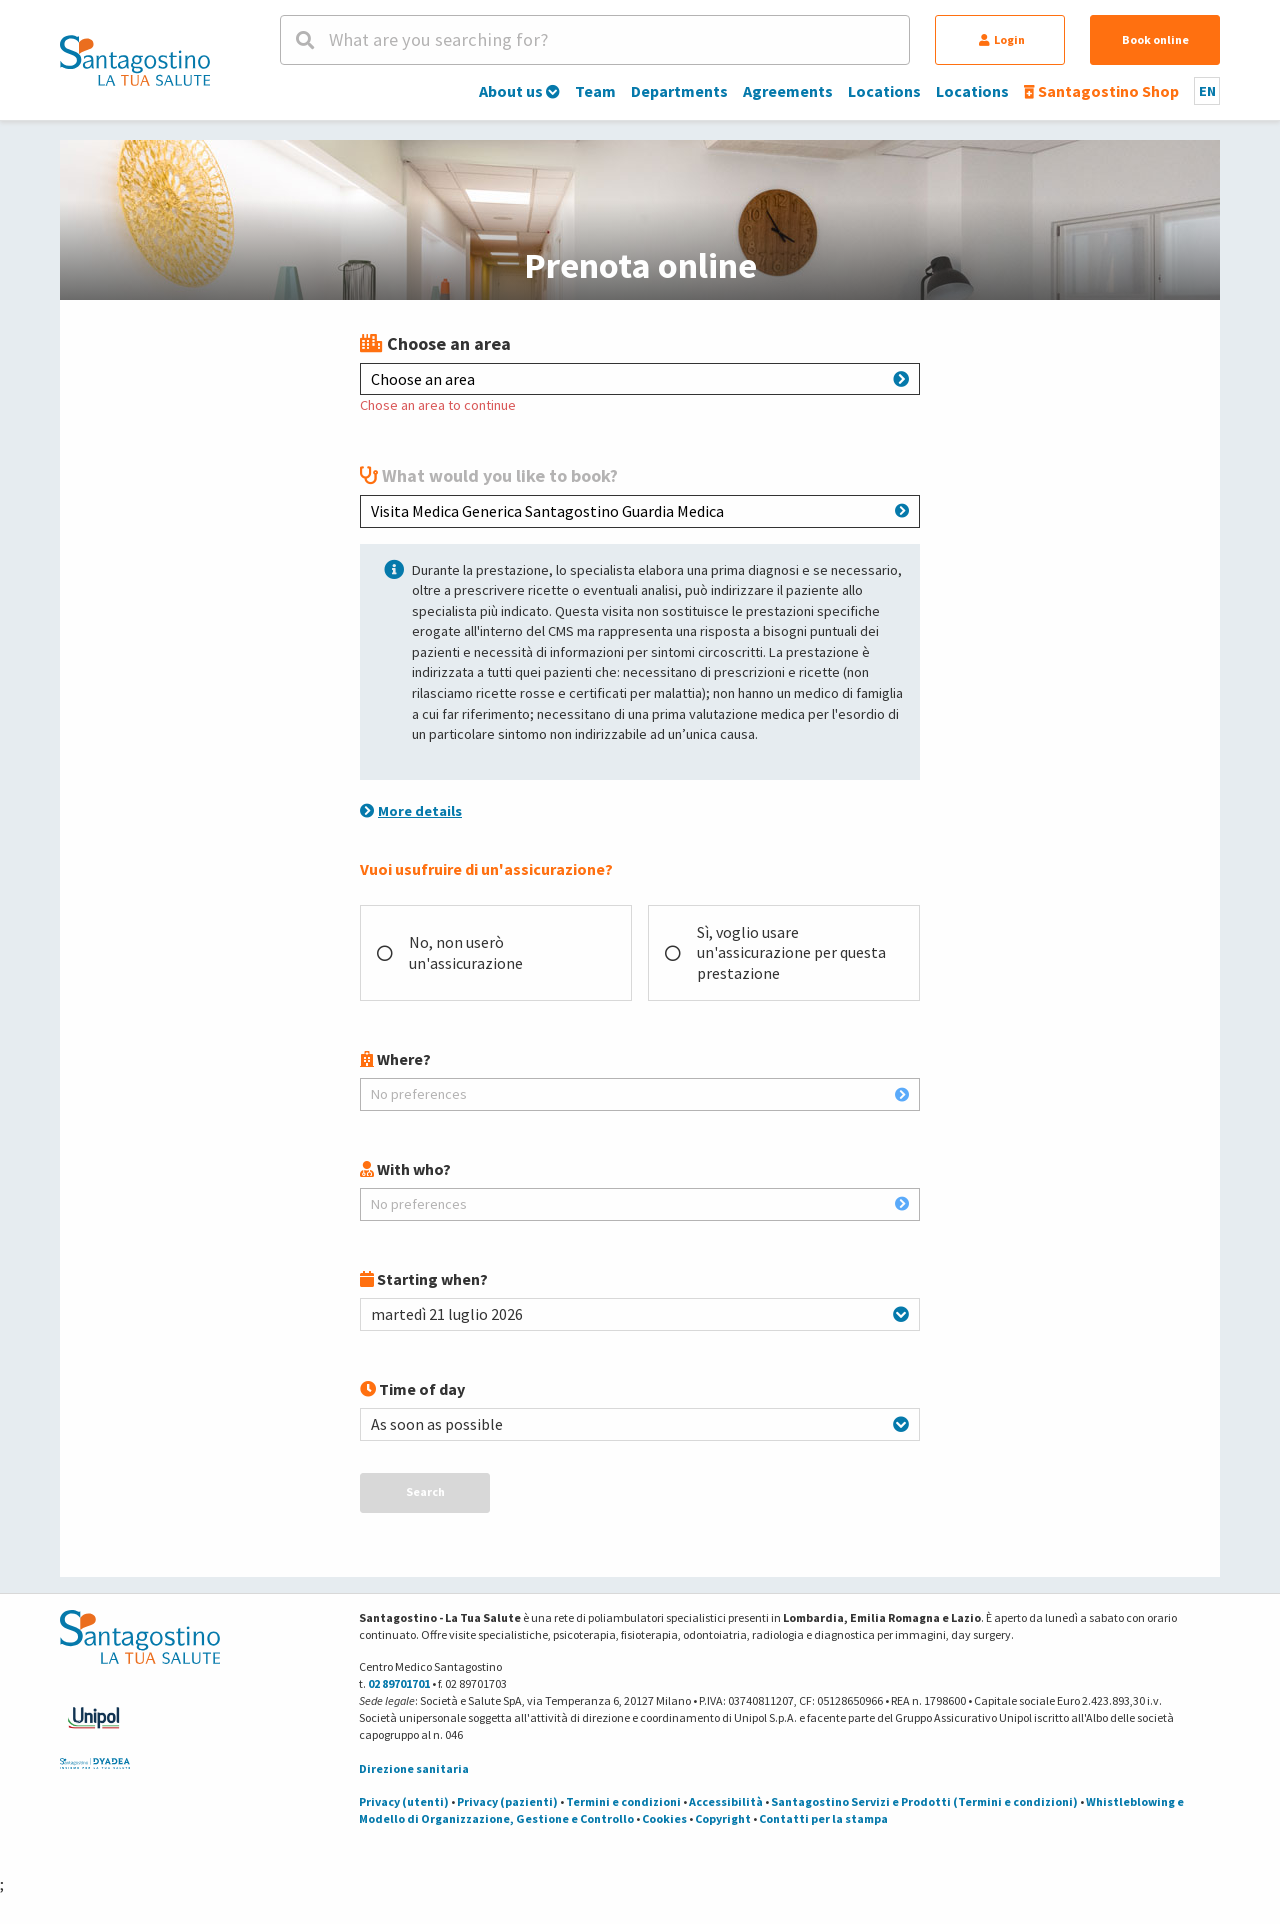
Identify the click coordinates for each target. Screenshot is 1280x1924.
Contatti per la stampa (823, 1818)
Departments (679, 91)
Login (1002, 39)
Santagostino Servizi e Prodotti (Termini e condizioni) (924, 1801)
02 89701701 (399, 1683)
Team (595, 91)
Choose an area (640, 379)
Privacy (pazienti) (507, 1801)
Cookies (664, 1818)
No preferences (640, 1094)
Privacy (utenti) (404, 1801)
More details (411, 811)
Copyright (723, 1818)
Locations (884, 91)
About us (519, 91)
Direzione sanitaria (414, 1768)
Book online (1155, 39)
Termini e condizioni (623, 1801)
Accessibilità (726, 1801)
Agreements (788, 91)
